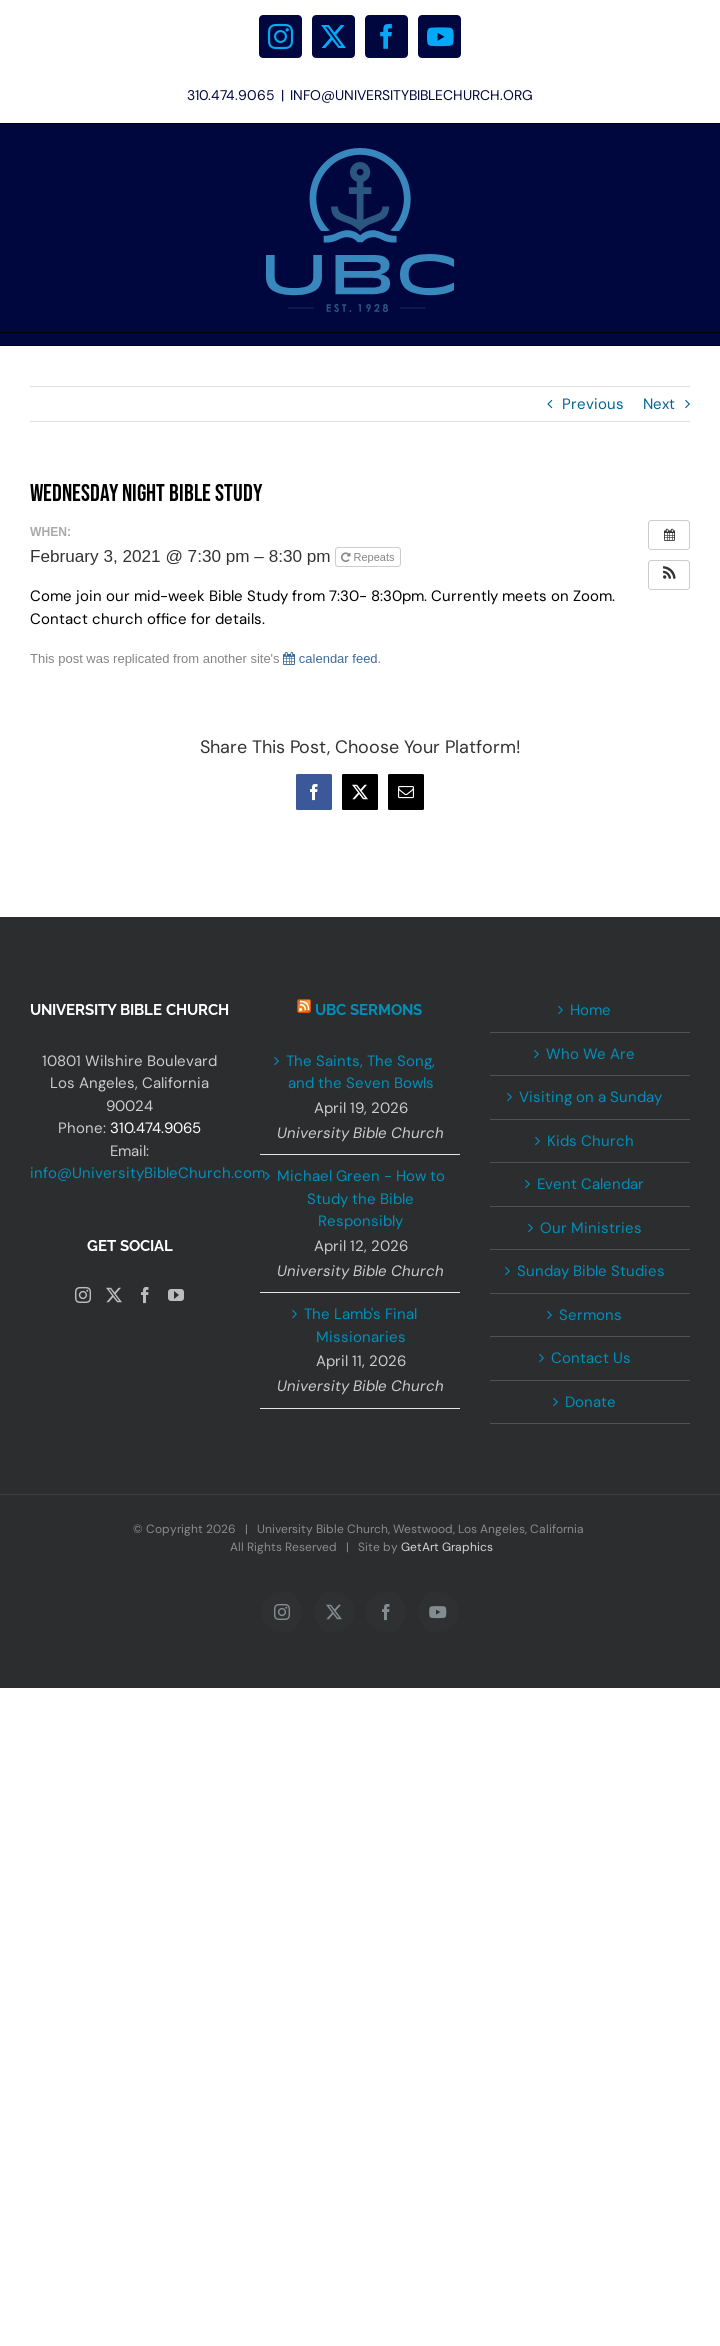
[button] (669, 575)
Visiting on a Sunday (590, 1097)
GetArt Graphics (447, 1547)
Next (659, 404)
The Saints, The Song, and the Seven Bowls (360, 1072)
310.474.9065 (155, 1128)
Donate (590, 1402)
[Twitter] (114, 1295)
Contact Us (591, 1358)
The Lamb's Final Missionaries (360, 1325)
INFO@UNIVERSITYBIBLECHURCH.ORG (411, 95)
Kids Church (590, 1141)
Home (590, 1010)
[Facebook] (145, 1295)
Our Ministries (591, 1228)
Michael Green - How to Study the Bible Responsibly (361, 1198)
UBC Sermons (368, 1010)
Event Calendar (590, 1184)
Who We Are (590, 1054)
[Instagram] (83, 1295)
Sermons (590, 1315)
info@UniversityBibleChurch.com (147, 1173)
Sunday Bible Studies (591, 1271)
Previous (593, 404)
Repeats (369, 557)
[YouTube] (176, 1295)
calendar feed (330, 658)
